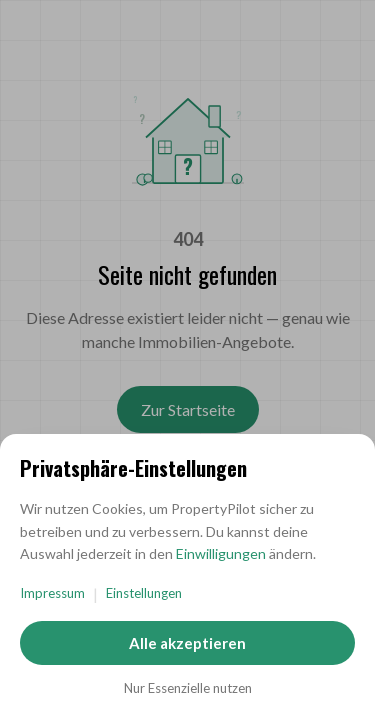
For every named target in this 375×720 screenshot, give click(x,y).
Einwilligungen (221, 553)
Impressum (52, 593)
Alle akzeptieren (187, 643)
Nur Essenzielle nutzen (188, 688)
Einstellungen (144, 593)
